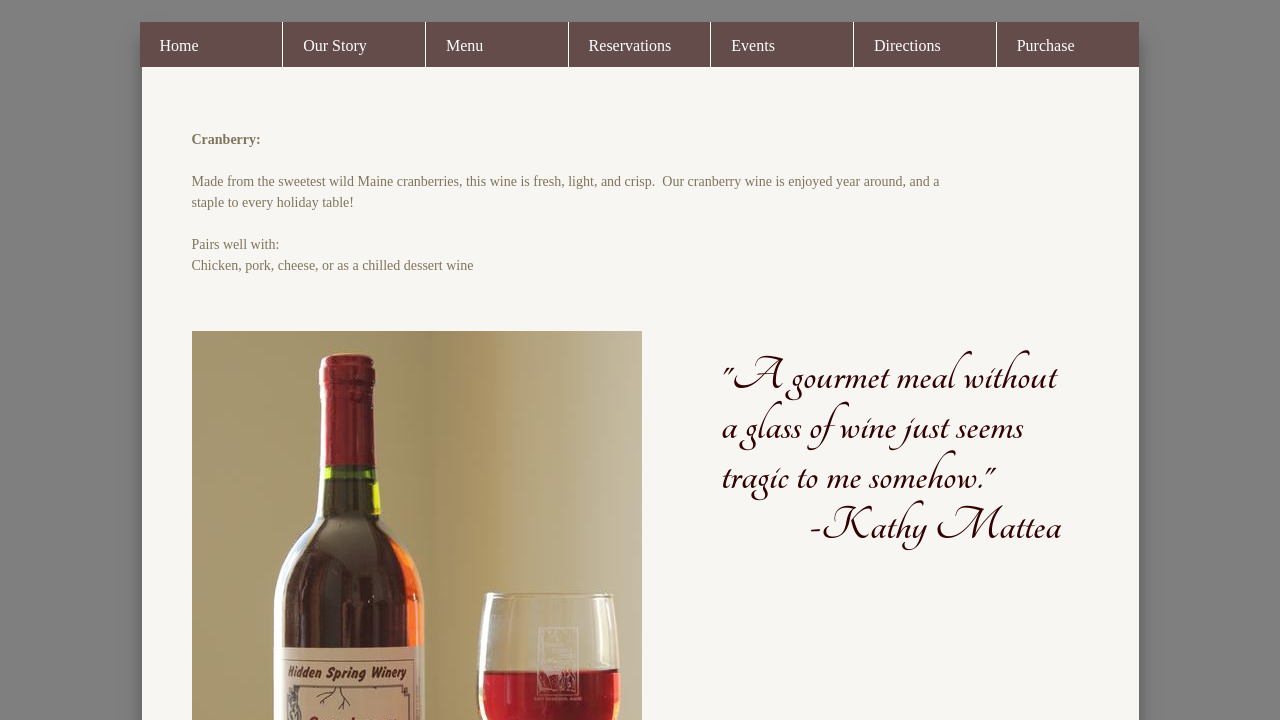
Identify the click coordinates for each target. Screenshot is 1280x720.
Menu (464, 45)
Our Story (335, 45)
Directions (907, 45)
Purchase (1046, 45)
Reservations (630, 45)
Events (753, 45)
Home (179, 45)
